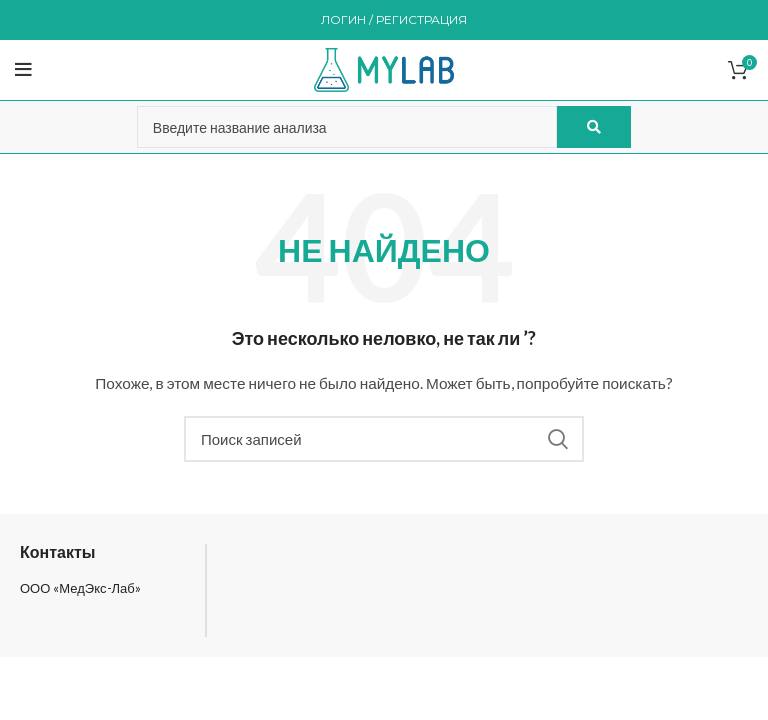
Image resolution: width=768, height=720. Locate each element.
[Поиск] (384, 439)
